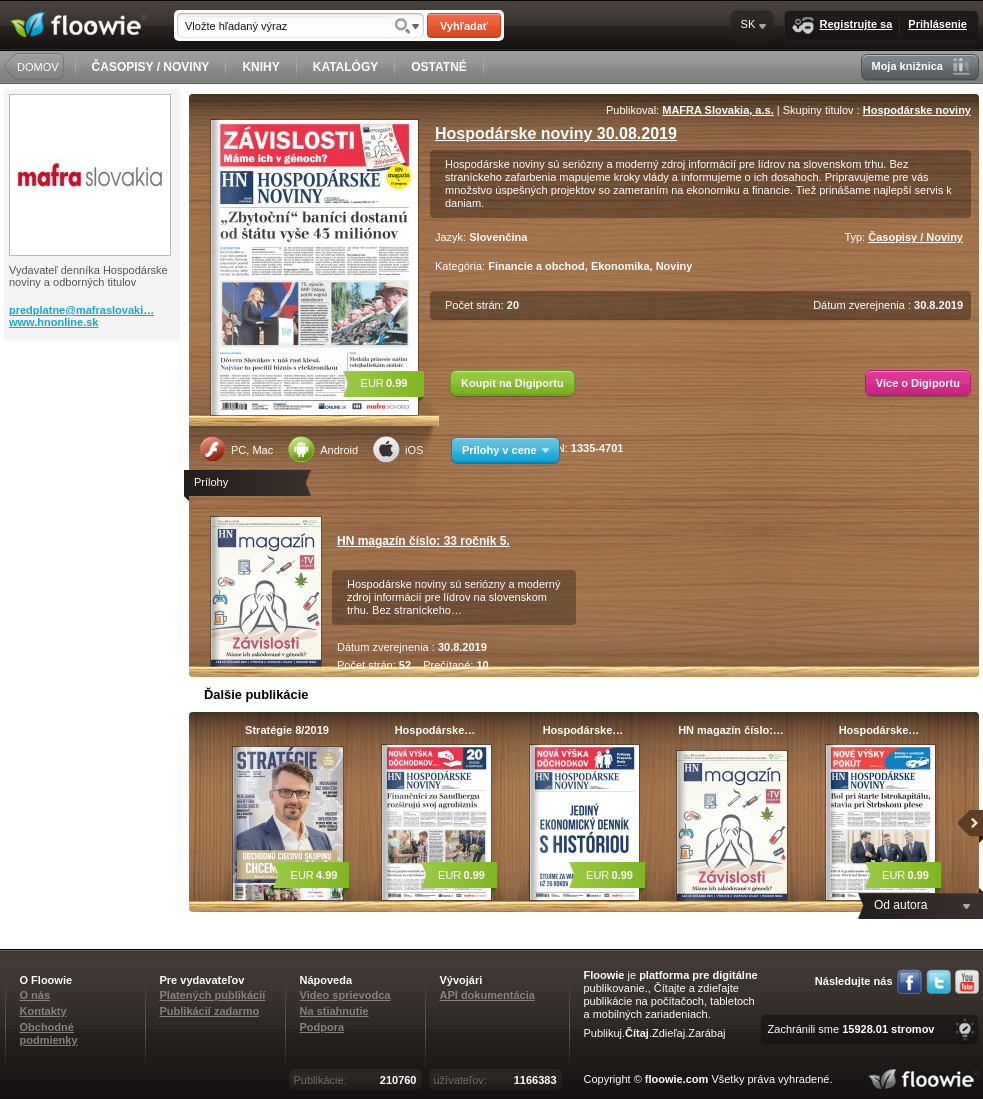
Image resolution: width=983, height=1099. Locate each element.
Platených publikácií (213, 995)
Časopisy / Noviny (915, 237)
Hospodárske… (435, 730)
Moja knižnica (920, 66)
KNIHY (260, 67)
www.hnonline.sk (53, 322)
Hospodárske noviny (917, 110)
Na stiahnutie (334, 1011)
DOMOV (38, 67)
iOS (398, 449)
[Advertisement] (94, 421)
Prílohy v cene (505, 450)
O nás (35, 995)
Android (323, 449)
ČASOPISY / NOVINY (151, 67)
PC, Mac (236, 449)
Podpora (322, 1027)
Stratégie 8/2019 (287, 730)
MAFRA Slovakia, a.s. (717, 110)
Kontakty (43, 1011)
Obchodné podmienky (49, 1033)
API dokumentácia (487, 995)
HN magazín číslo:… (731, 730)
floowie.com (677, 1079)
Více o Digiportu (918, 383)
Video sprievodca (345, 995)
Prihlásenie (937, 24)
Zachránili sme (851, 1029)
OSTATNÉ (439, 67)
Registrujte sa (842, 25)
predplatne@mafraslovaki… (81, 310)
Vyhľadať (464, 26)
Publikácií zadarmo (210, 1011)
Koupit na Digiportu (512, 383)
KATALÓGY (346, 67)
